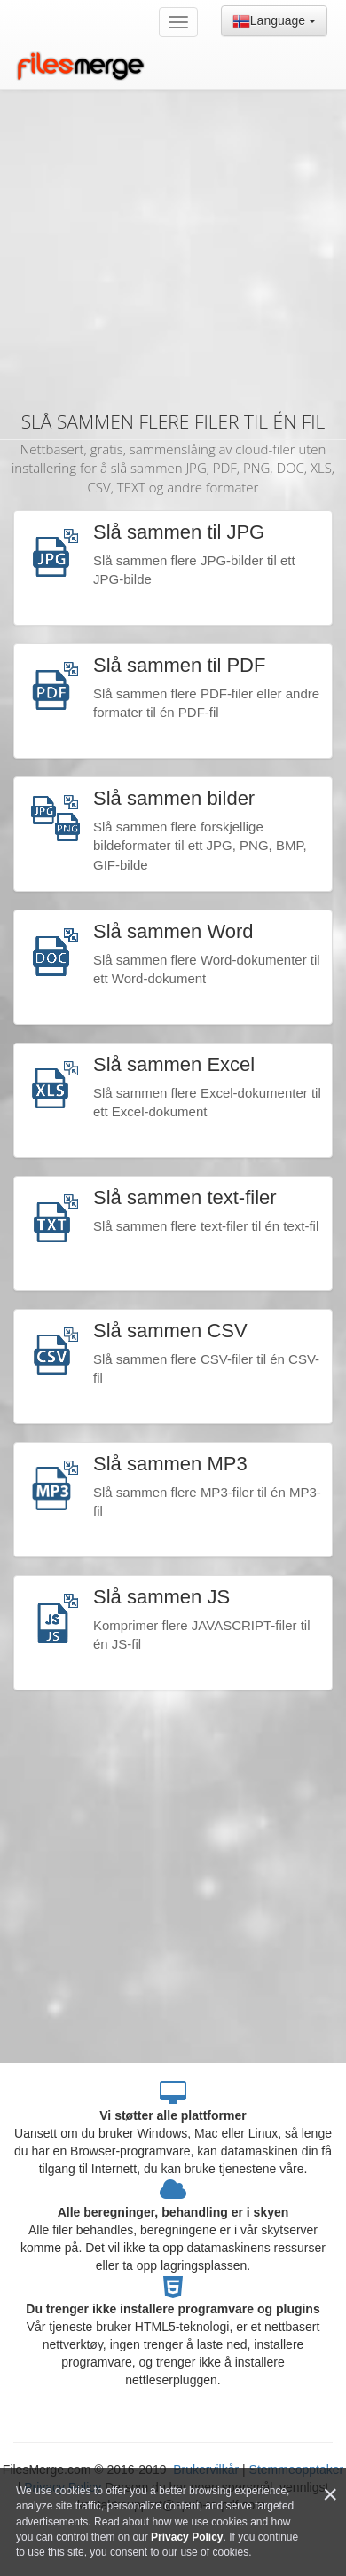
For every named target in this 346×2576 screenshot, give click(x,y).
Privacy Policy (187, 2537)
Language (274, 21)
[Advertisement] (166, 219)
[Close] (330, 2495)
